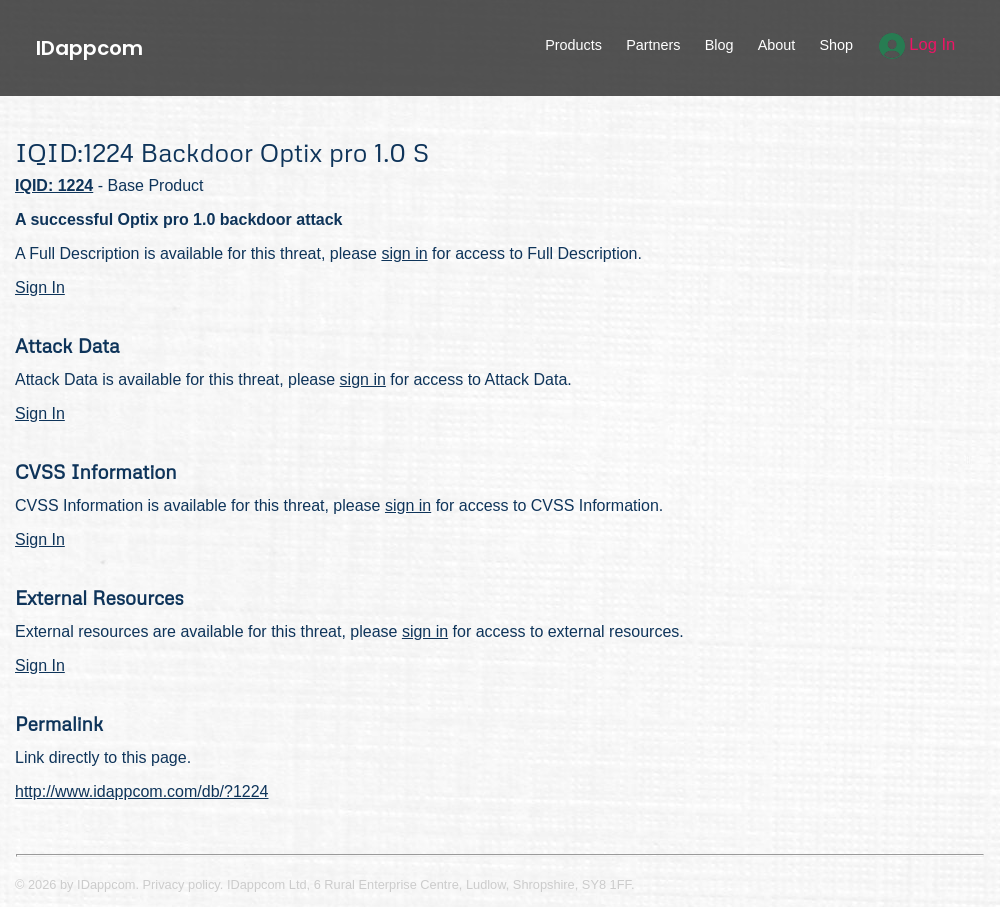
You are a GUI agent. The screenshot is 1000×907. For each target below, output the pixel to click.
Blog (719, 45)
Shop (836, 45)
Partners (653, 45)
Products (573, 45)
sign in (404, 253)
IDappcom (89, 48)
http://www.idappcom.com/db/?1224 (141, 791)
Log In (917, 44)
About (777, 45)
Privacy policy (181, 884)
